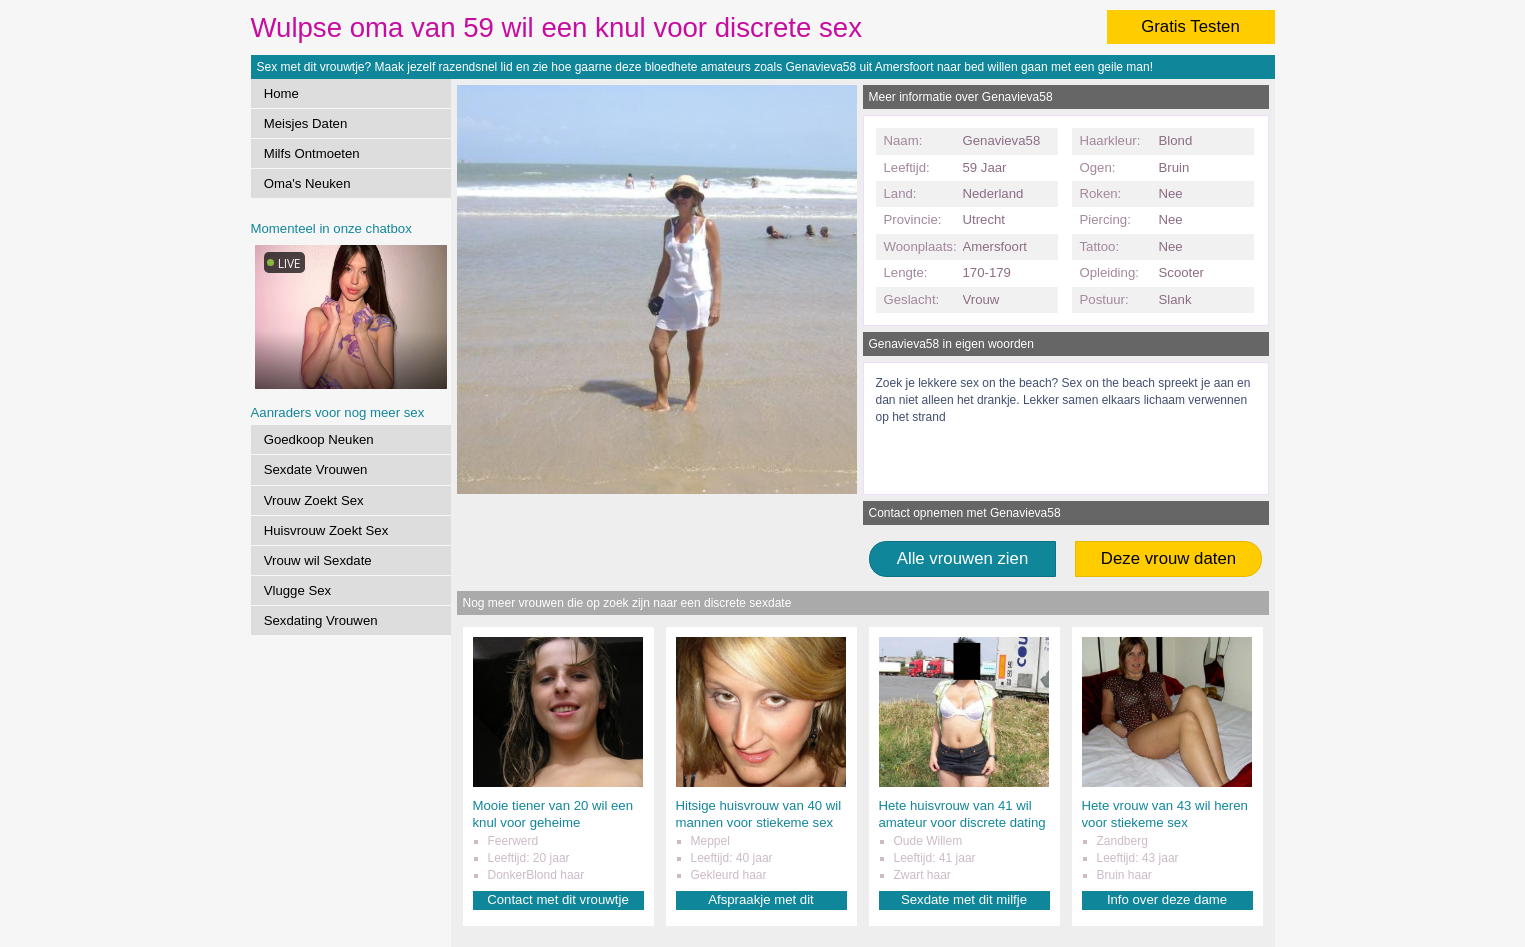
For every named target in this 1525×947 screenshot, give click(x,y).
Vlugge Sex (297, 590)
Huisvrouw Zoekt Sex (326, 530)
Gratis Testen (1190, 26)
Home (281, 93)
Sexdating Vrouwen (321, 620)
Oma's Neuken (307, 183)
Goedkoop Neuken (319, 439)
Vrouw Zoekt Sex (314, 500)
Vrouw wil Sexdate (318, 560)
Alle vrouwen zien (963, 558)
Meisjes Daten (306, 123)
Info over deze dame (1167, 899)
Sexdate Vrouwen (316, 469)
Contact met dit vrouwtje (557, 899)
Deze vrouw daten (1168, 558)
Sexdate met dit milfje (964, 899)
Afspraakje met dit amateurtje (761, 900)
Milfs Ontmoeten (312, 153)
